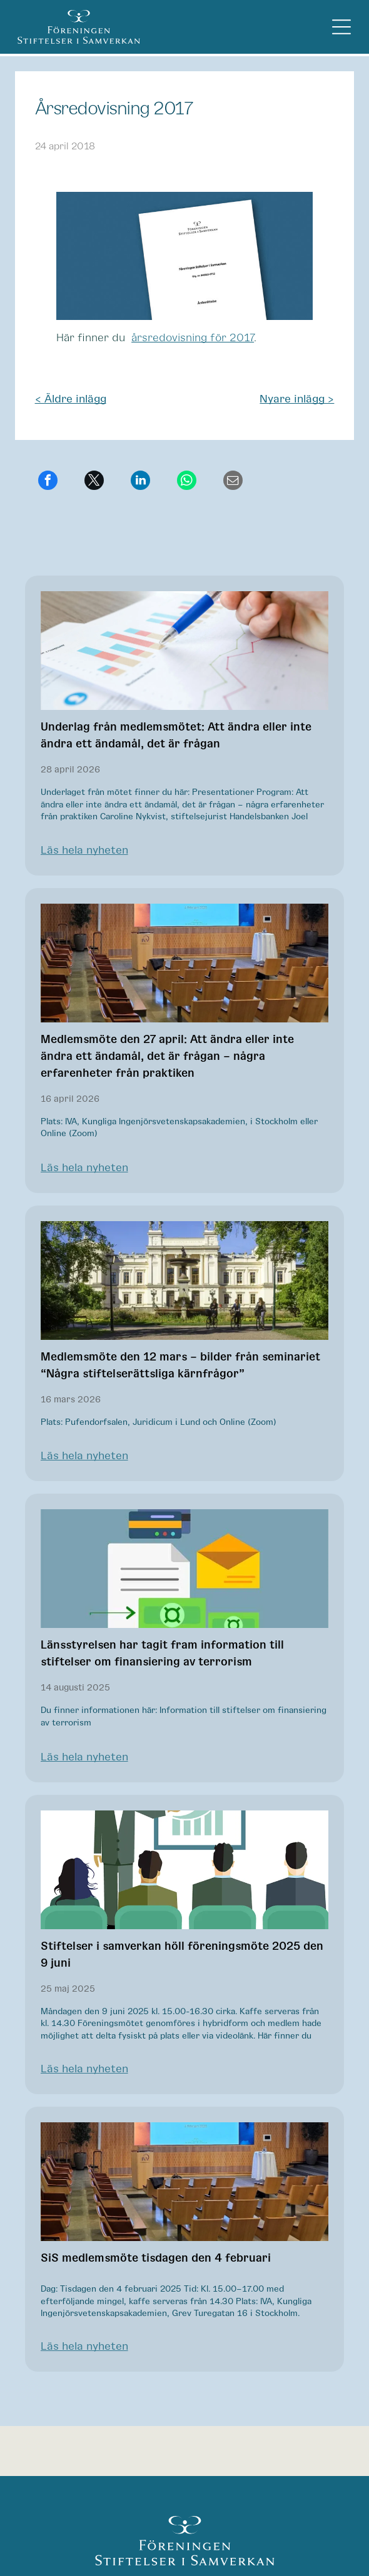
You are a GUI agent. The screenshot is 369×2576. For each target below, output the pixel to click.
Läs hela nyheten (84, 850)
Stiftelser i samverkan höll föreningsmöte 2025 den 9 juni (182, 1955)
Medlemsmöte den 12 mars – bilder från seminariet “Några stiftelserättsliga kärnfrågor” (180, 1366)
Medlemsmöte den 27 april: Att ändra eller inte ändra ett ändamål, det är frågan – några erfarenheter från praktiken (167, 1056)
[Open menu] (341, 26)
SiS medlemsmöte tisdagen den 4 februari (156, 2258)
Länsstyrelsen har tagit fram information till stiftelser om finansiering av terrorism (162, 1654)
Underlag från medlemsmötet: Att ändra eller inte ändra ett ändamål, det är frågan (176, 736)
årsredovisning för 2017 (192, 338)
